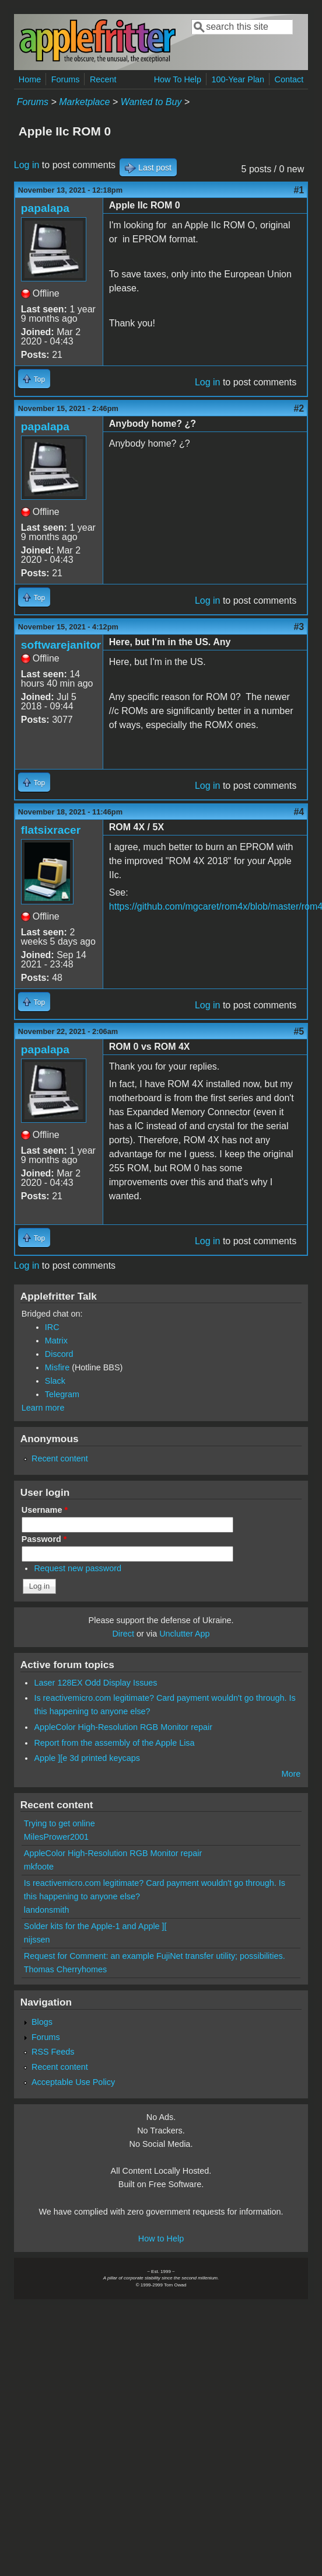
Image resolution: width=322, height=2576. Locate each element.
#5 (298, 1031)
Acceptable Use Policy (73, 2082)
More (290, 1773)
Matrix (56, 1340)
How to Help (161, 2238)
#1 (298, 190)
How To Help (177, 79)
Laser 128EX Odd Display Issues (95, 1682)
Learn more (43, 1407)
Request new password (77, 1568)
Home (30, 79)
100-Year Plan (237, 79)
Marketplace (84, 102)
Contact (289, 79)
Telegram (62, 1394)
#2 (298, 408)
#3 (298, 627)
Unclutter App (184, 1633)
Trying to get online (59, 1823)
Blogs (42, 2022)
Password (44, 1539)
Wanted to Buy (151, 102)
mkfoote (39, 1866)
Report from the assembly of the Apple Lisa (114, 1742)
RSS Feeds (53, 2051)
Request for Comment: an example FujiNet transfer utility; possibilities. (154, 1956)
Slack (55, 1381)
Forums (65, 79)
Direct (123, 1633)
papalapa (45, 208)
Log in (27, 165)
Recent (103, 79)
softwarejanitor (61, 645)
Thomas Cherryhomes (65, 1969)
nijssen (37, 1939)
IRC (52, 1327)
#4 (298, 812)
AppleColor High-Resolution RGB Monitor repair (123, 1727)
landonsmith (46, 1909)
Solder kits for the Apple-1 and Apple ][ (95, 1926)
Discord (59, 1354)
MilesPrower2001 (56, 1837)
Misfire (57, 1367)
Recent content (60, 1458)
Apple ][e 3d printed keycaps (87, 1758)
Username (45, 1510)
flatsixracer (50, 830)
